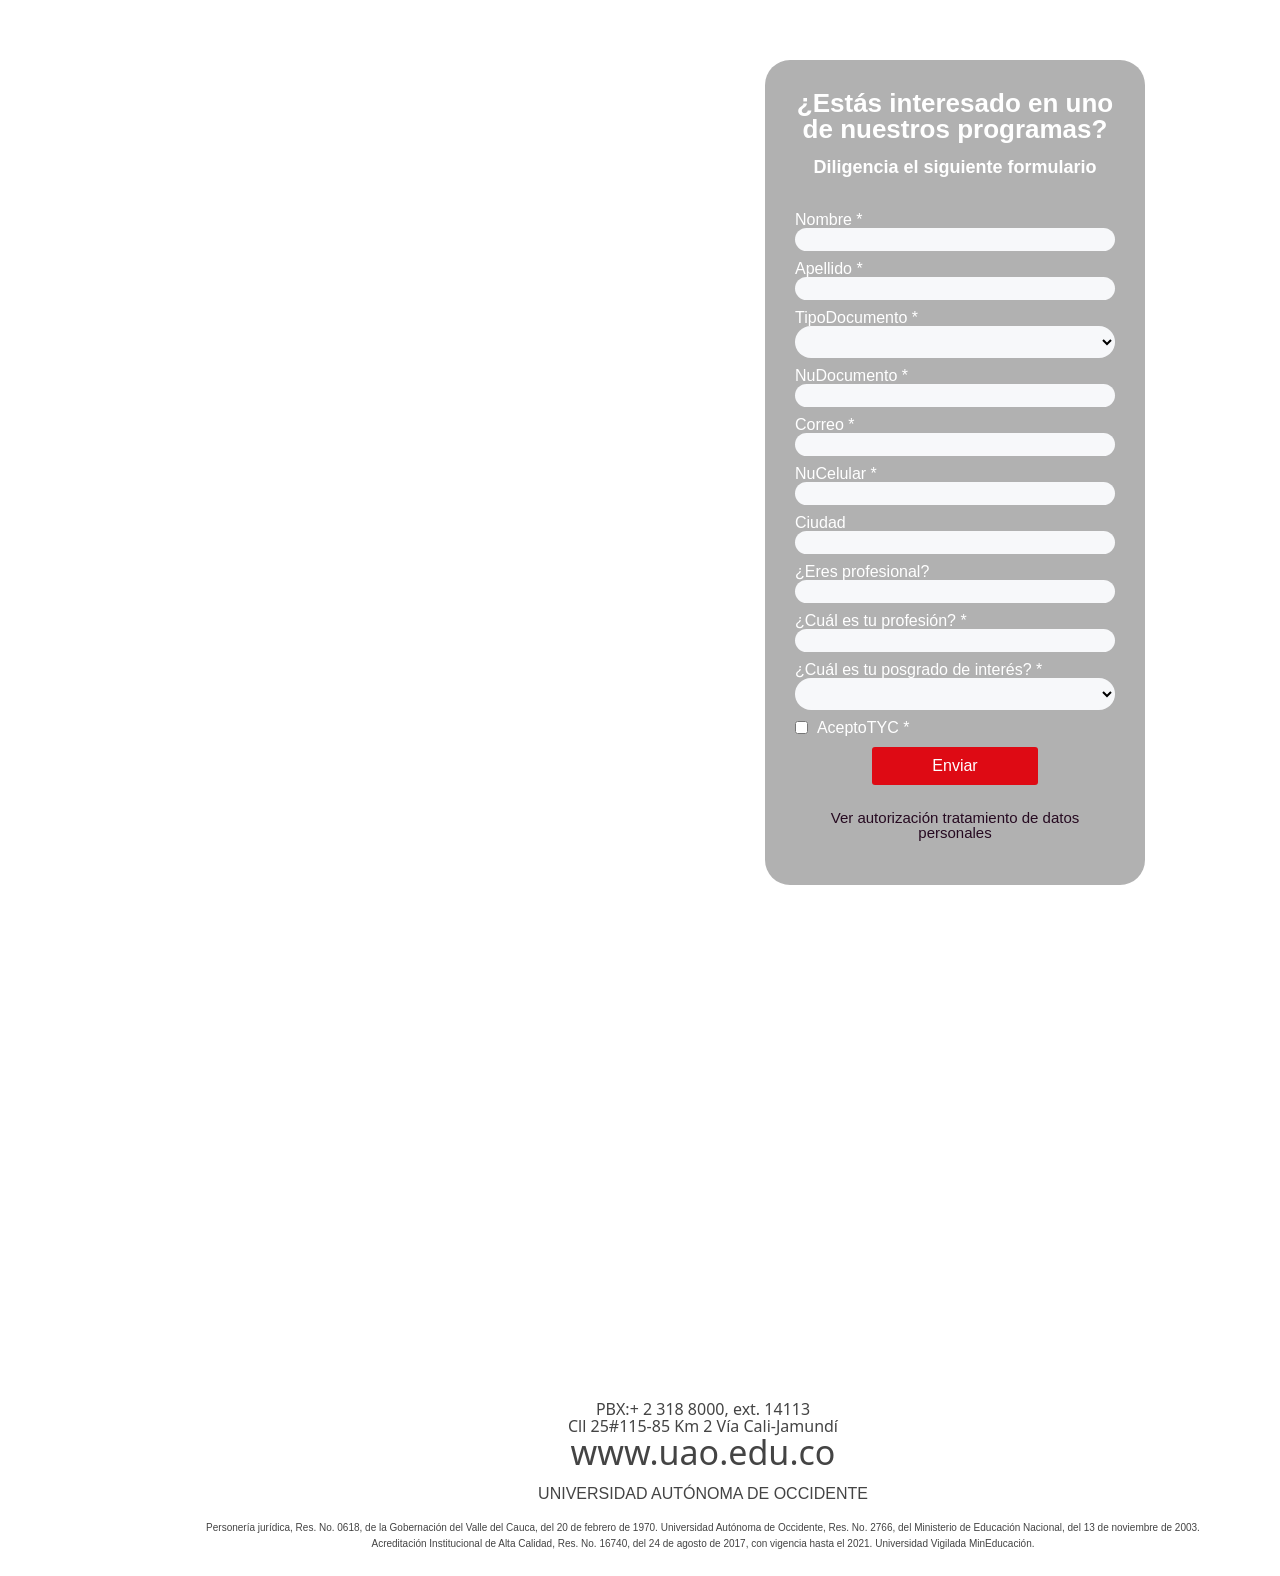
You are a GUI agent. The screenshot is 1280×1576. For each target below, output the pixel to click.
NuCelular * (836, 473)
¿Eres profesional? (862, 571)
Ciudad (820, 522)
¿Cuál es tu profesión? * (881, 620)
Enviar (954, 765)
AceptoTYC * (852, 727)
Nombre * (829, 219)
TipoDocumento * (856, 317)
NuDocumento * (851, 375)
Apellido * (829, 268)
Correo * (825, 424)
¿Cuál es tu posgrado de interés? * (918, 669)
